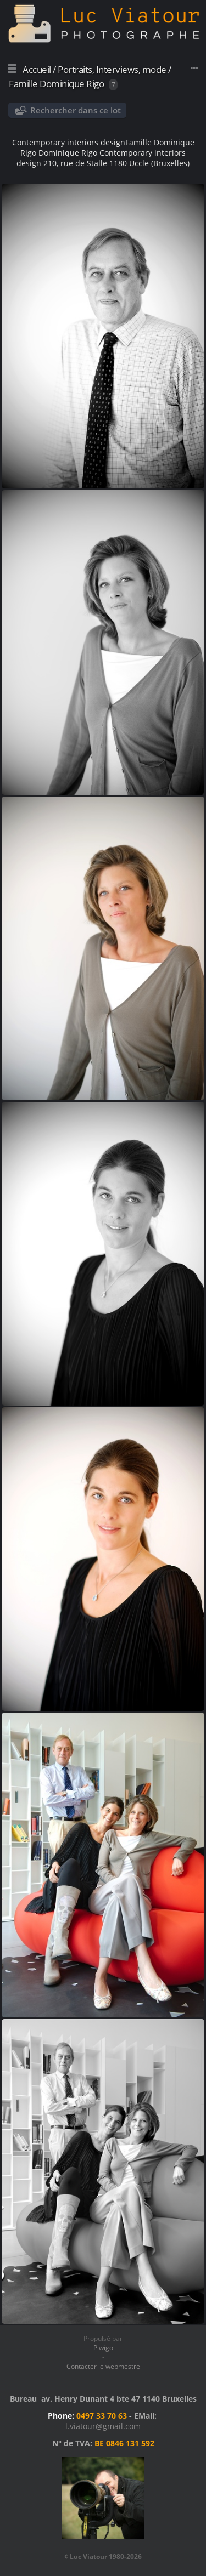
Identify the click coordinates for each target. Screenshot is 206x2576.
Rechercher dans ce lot (75, 110)
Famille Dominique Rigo (56, 83)
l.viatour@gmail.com (103, 2426)
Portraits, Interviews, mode (112, 69)
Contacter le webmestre (103, 2366)
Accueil (37, 69)
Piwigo (103, 2347)
